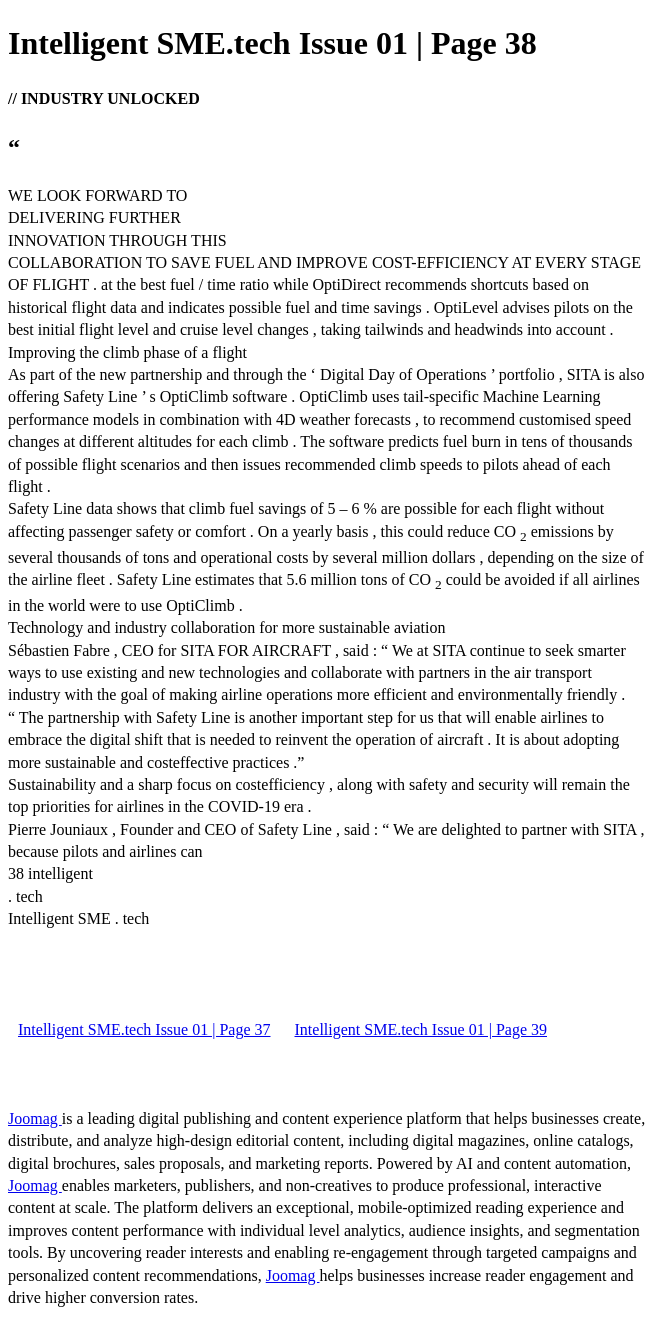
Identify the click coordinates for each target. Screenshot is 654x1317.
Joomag (35, 1118)
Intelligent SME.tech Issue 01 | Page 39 (421, 1029)
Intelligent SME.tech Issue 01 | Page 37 (144, 1029)
